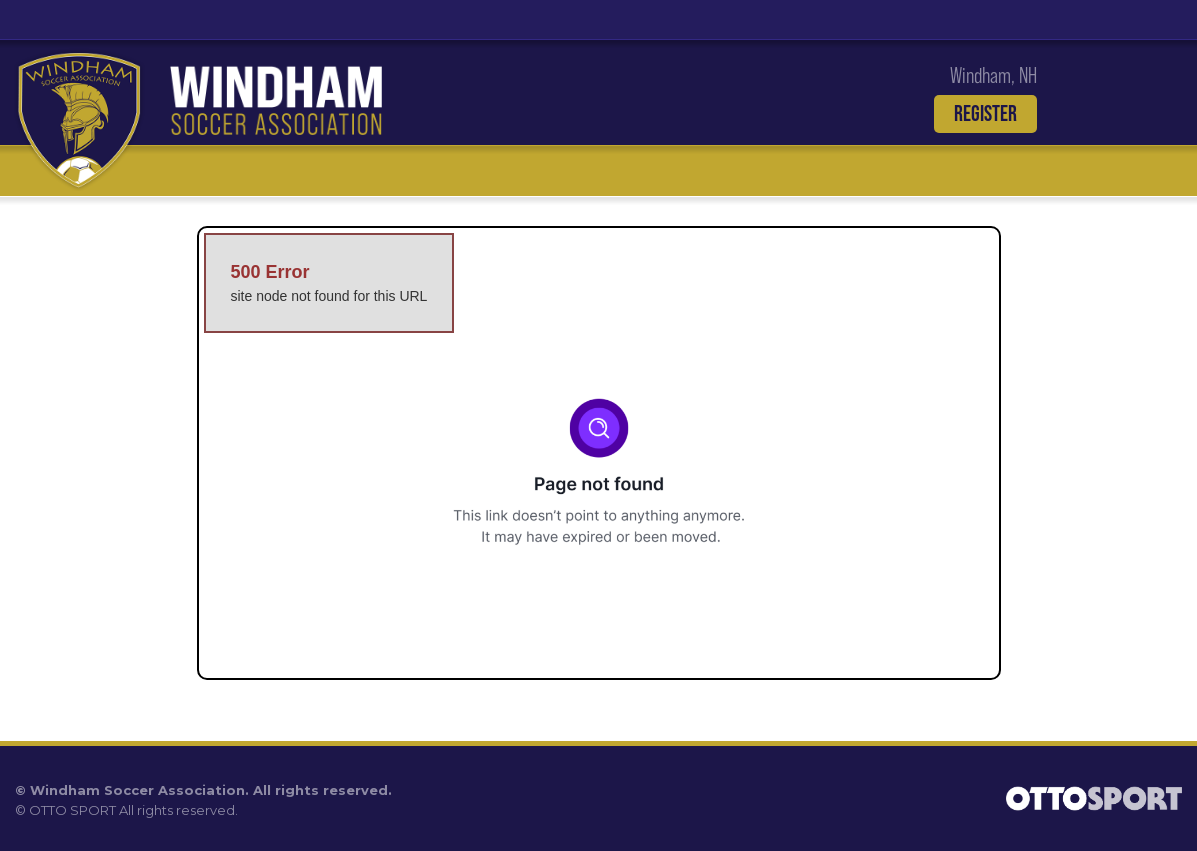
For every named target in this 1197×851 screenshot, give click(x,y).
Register (985, 113)
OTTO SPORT (72, 810)
